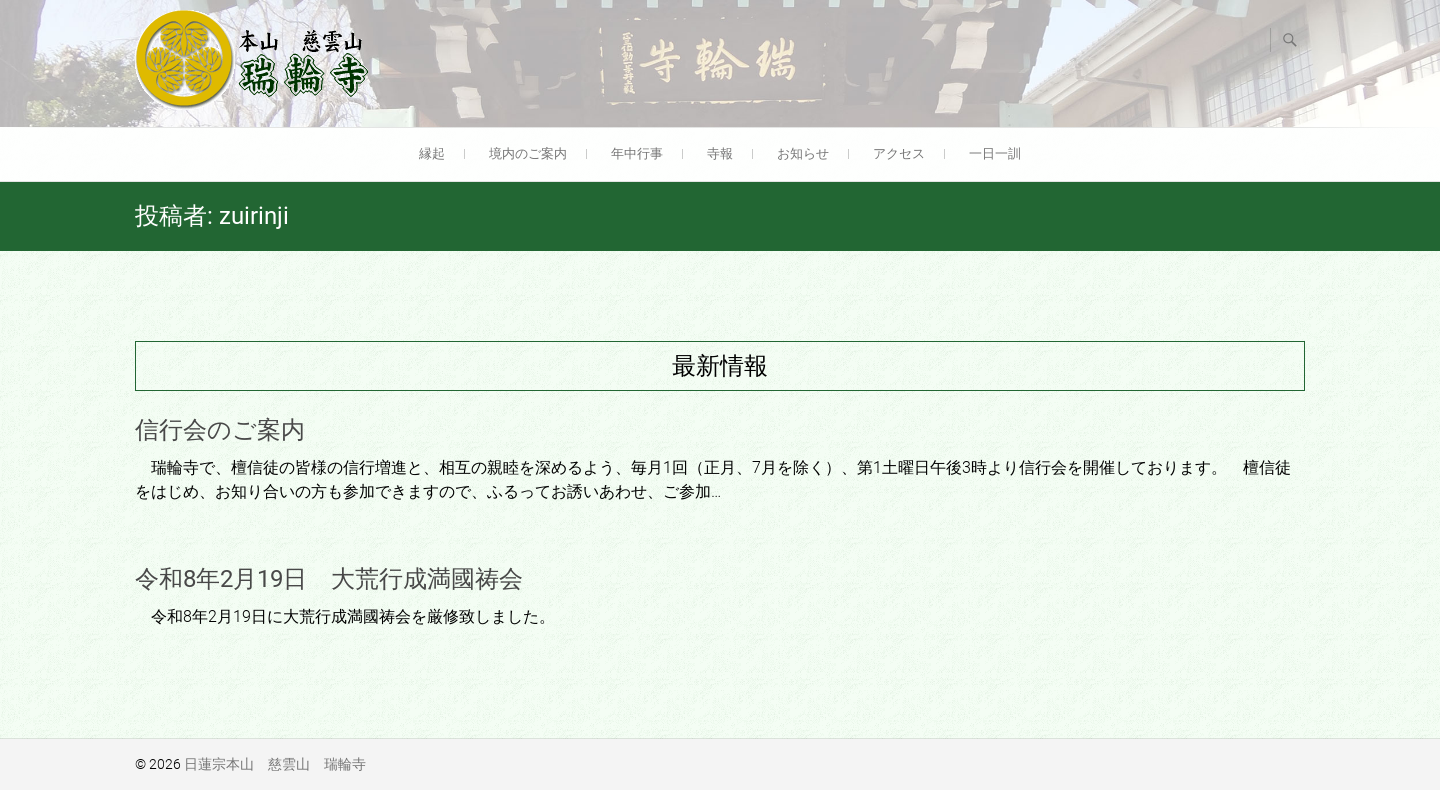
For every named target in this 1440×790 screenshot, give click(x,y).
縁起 (432, 153)
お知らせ (803, 153)
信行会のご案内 (220, 430)
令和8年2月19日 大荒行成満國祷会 (329, 579)
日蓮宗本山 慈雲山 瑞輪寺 (275, 764)
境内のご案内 (528, 153)
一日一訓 (995, 153)
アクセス (899, 153)
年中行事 (637, 153)
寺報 (720, 153)
